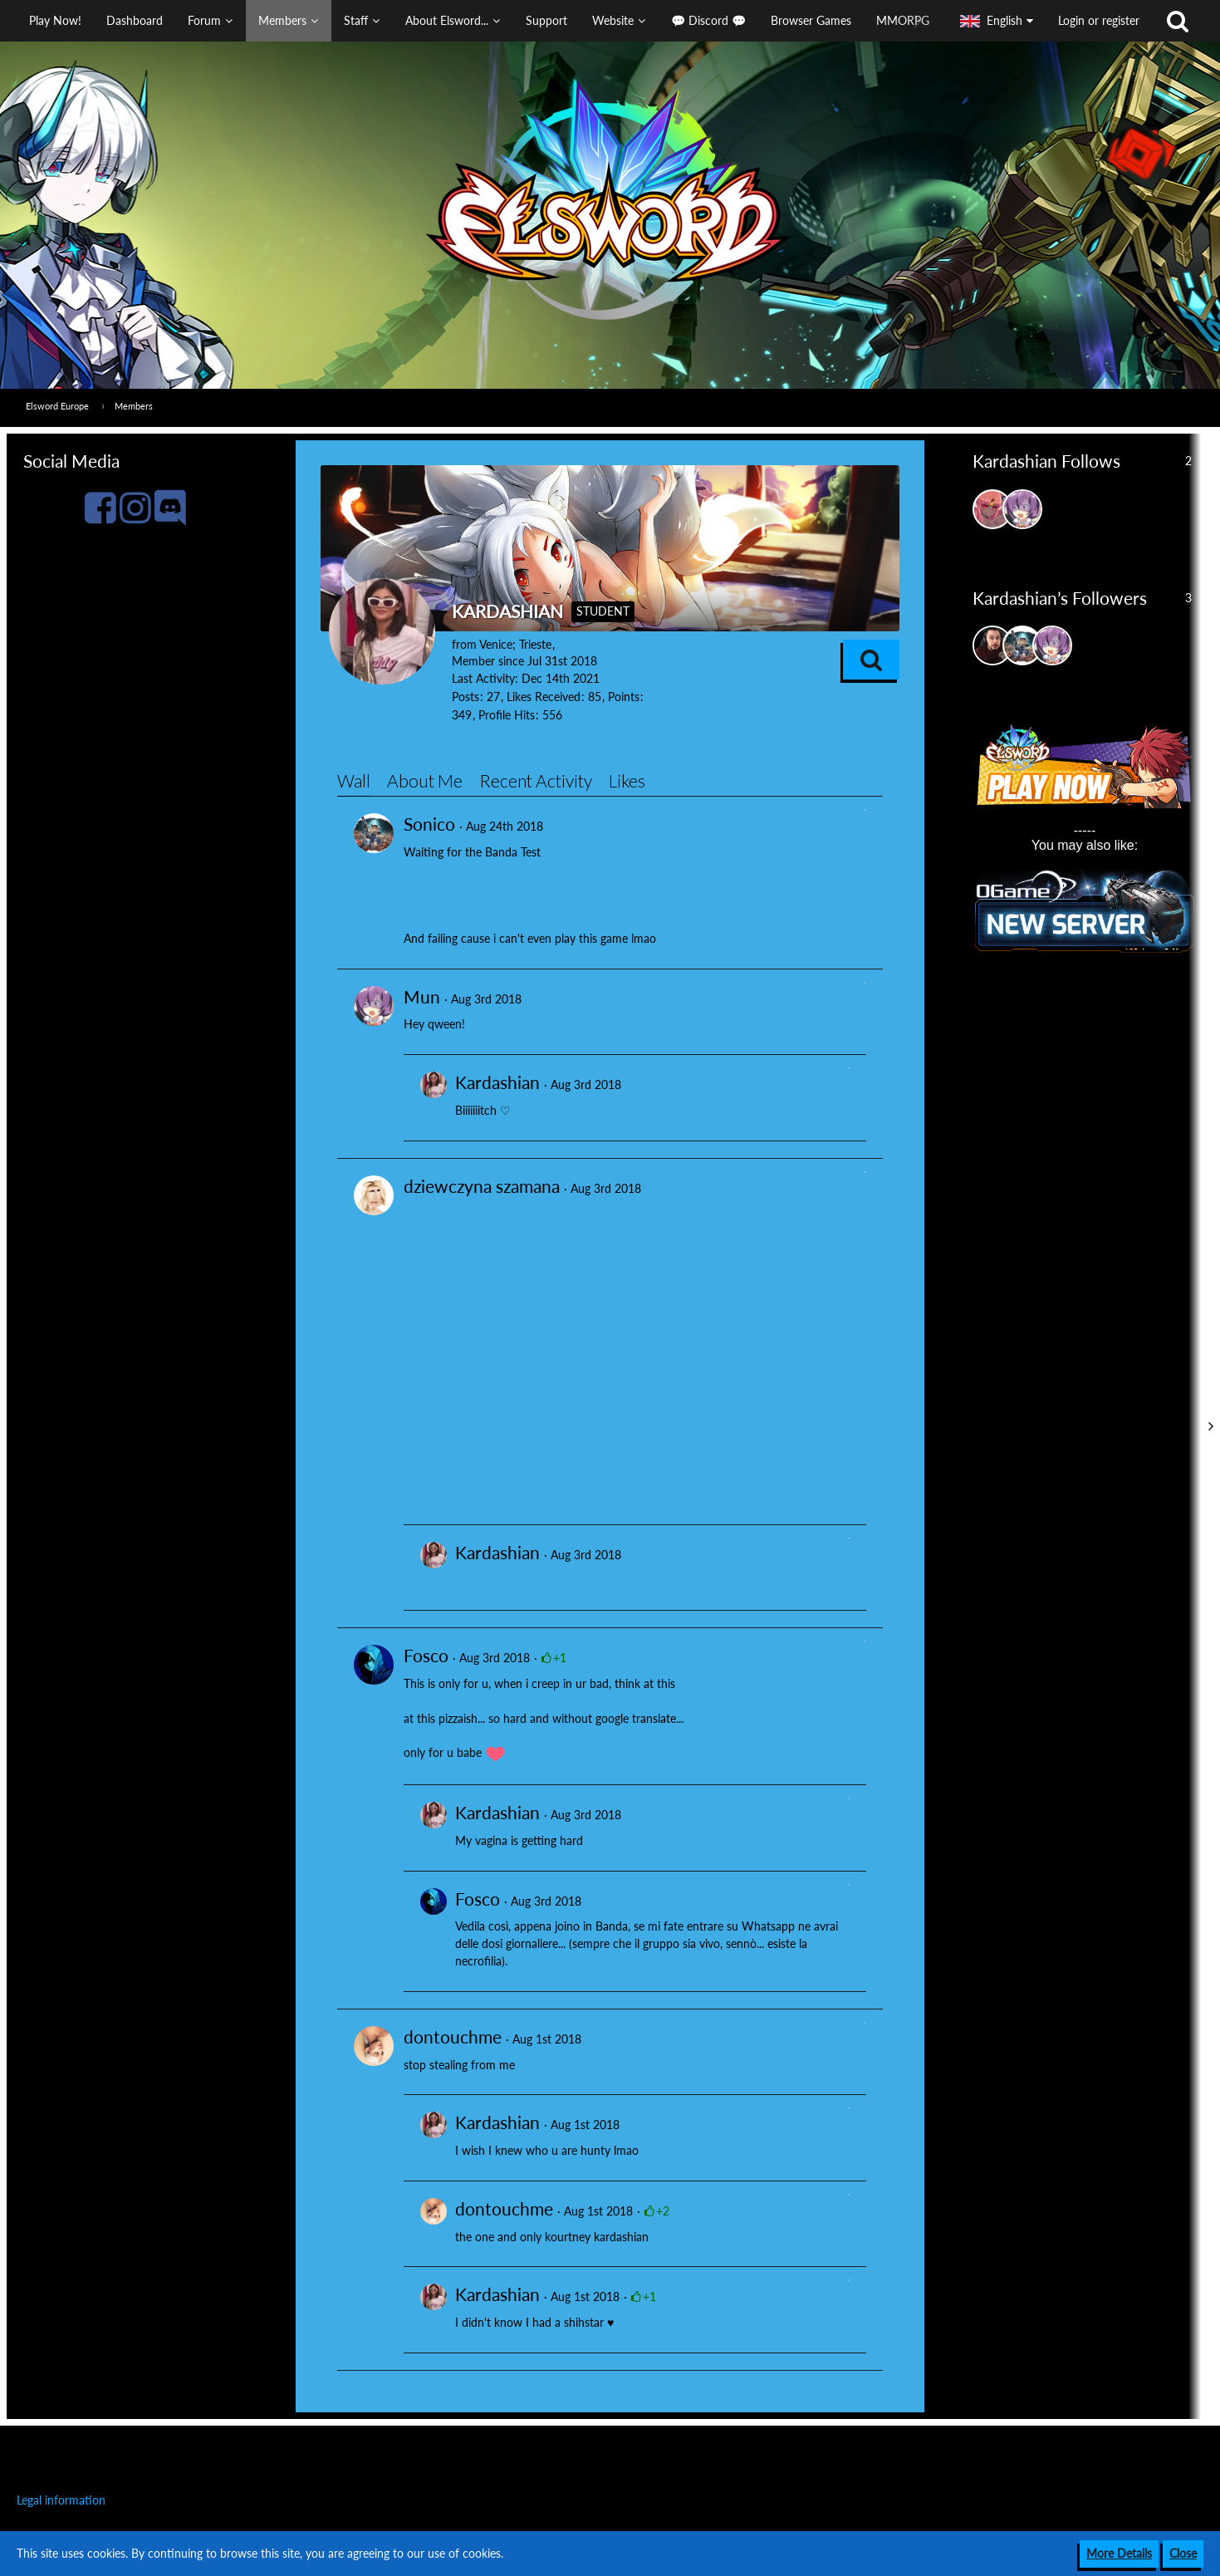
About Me (425, 780)
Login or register (1098, 20)
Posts (465, 696)
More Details (1119, 2553)
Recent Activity (535, 780)
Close (1183, 2553)
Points (623, 696)
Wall (353, 780)
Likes (627, 780)
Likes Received (544, 696)
